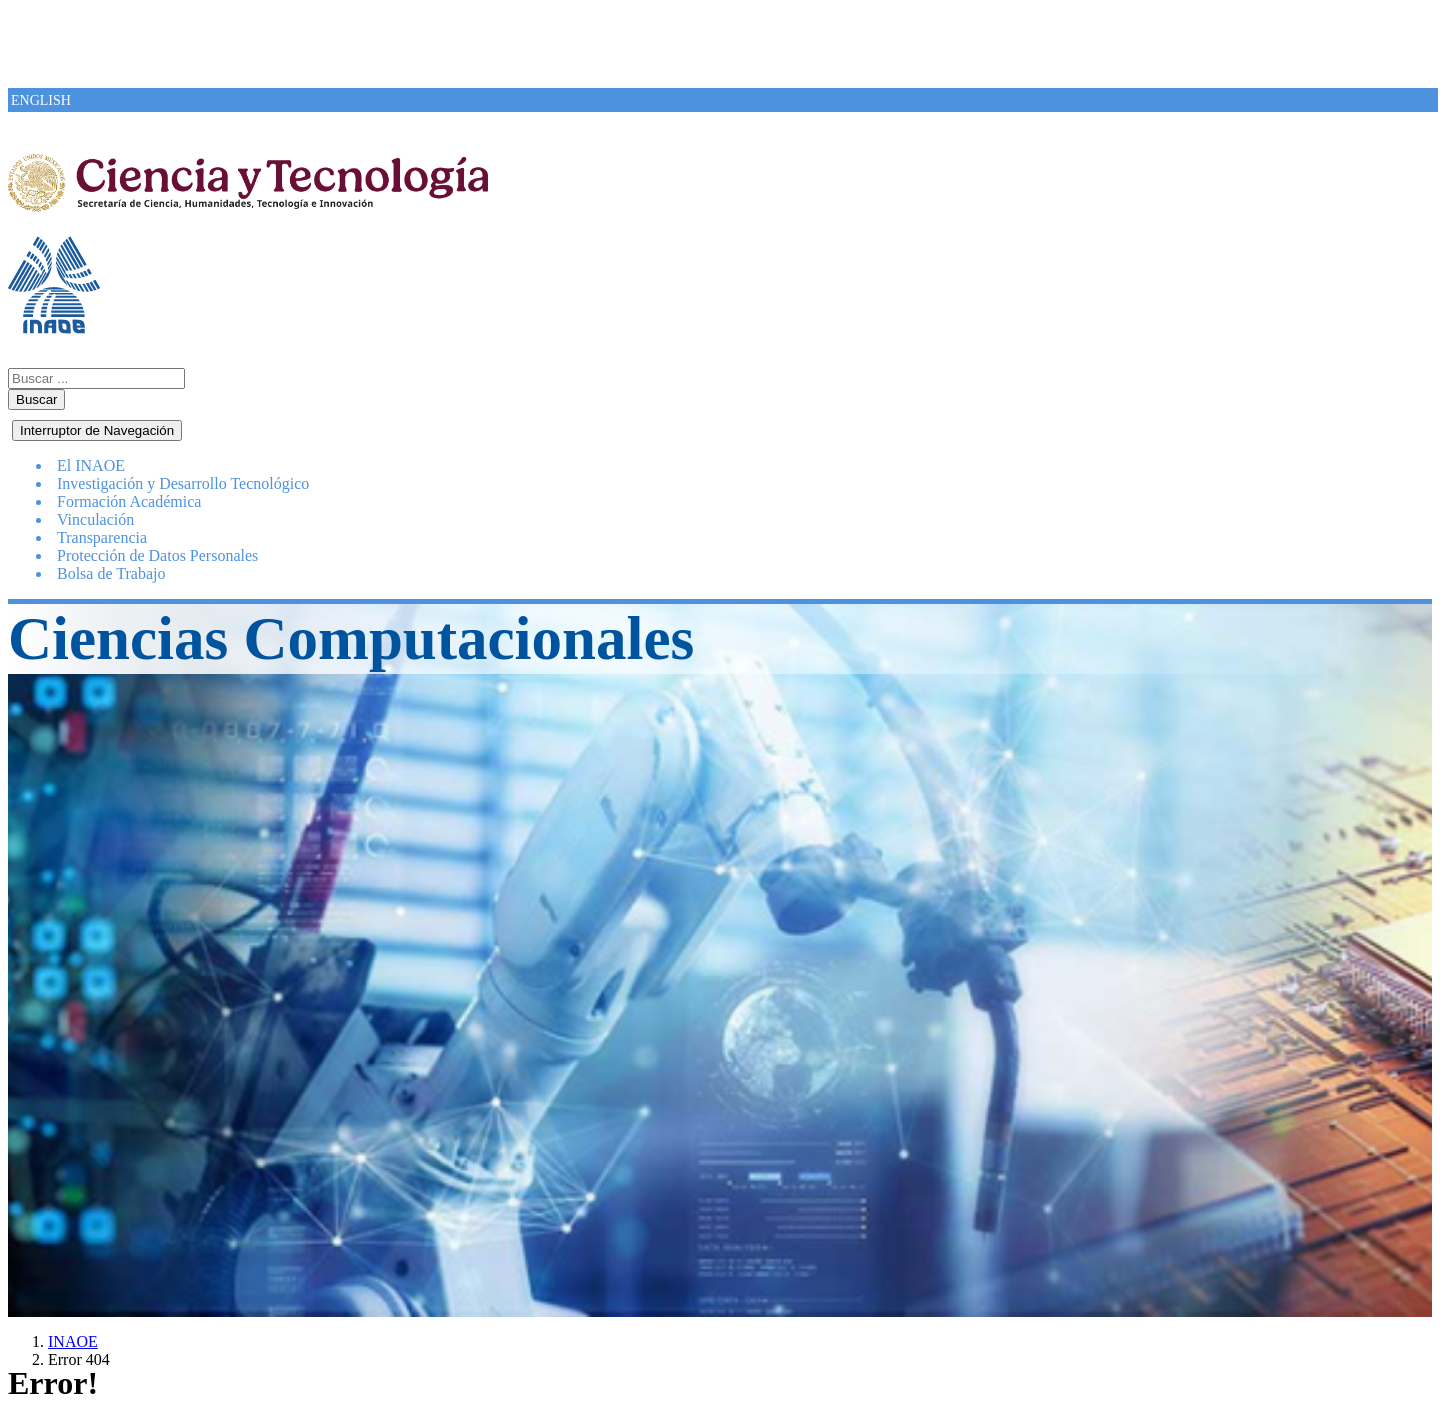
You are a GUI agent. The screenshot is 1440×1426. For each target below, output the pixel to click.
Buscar (36, 399)
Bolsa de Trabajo (111, 573)
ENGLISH (41, 100)
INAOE (73, 1341)
